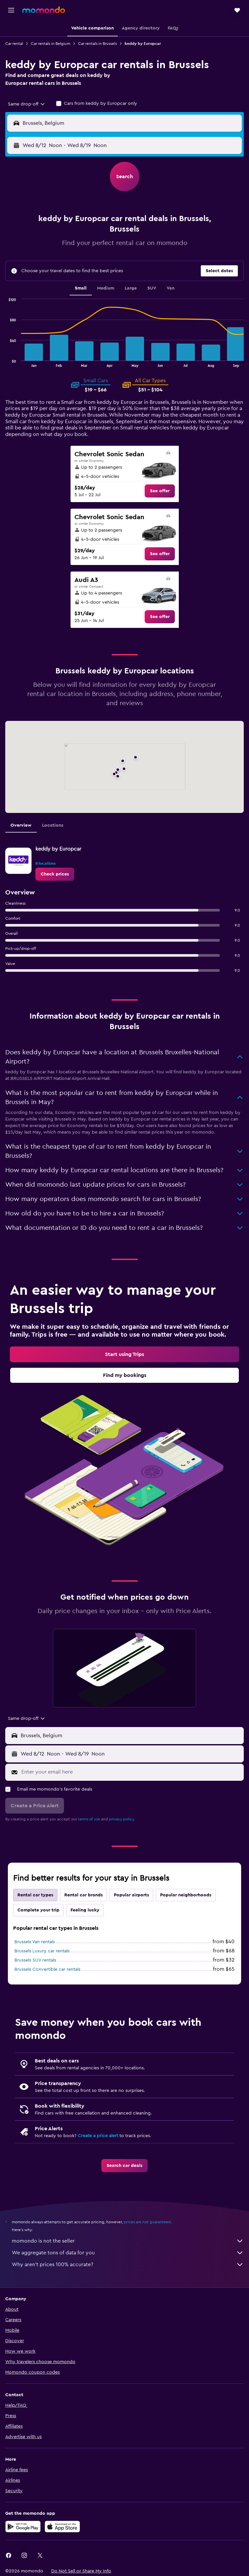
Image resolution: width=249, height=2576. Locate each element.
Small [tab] (81, 288)
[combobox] (26, 104)
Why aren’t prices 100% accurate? (128, 2264)
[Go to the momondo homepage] (43, 10)
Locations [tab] (52, 825)
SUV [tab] (151, 288)
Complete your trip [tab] (38, 1910)
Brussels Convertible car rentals (47, 1969)
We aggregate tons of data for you (128, 2253)
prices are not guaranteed (147, 2222)
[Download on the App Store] (62, 2526)
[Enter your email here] (130, 1772)
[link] (160, 491)
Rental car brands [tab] (83, 1895)
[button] (11, 10)
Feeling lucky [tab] (85, 1910)
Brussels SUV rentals (35, 1960)
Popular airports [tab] (131, 1895)
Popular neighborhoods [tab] (185, 1895)
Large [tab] (131, 288)
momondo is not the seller (128, 2241)
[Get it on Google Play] (23, 2526)
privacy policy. (122, 1819)
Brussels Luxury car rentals (42, 1951)
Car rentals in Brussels (97, 44)
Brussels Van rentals (34, 1942)
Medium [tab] (105, 288)
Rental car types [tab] (35, 1895)
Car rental (14, 44)
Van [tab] (171, 288)
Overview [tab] (20, 825)
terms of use (89, 1819)
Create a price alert (98, 2136)
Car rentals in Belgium (50, 44)
